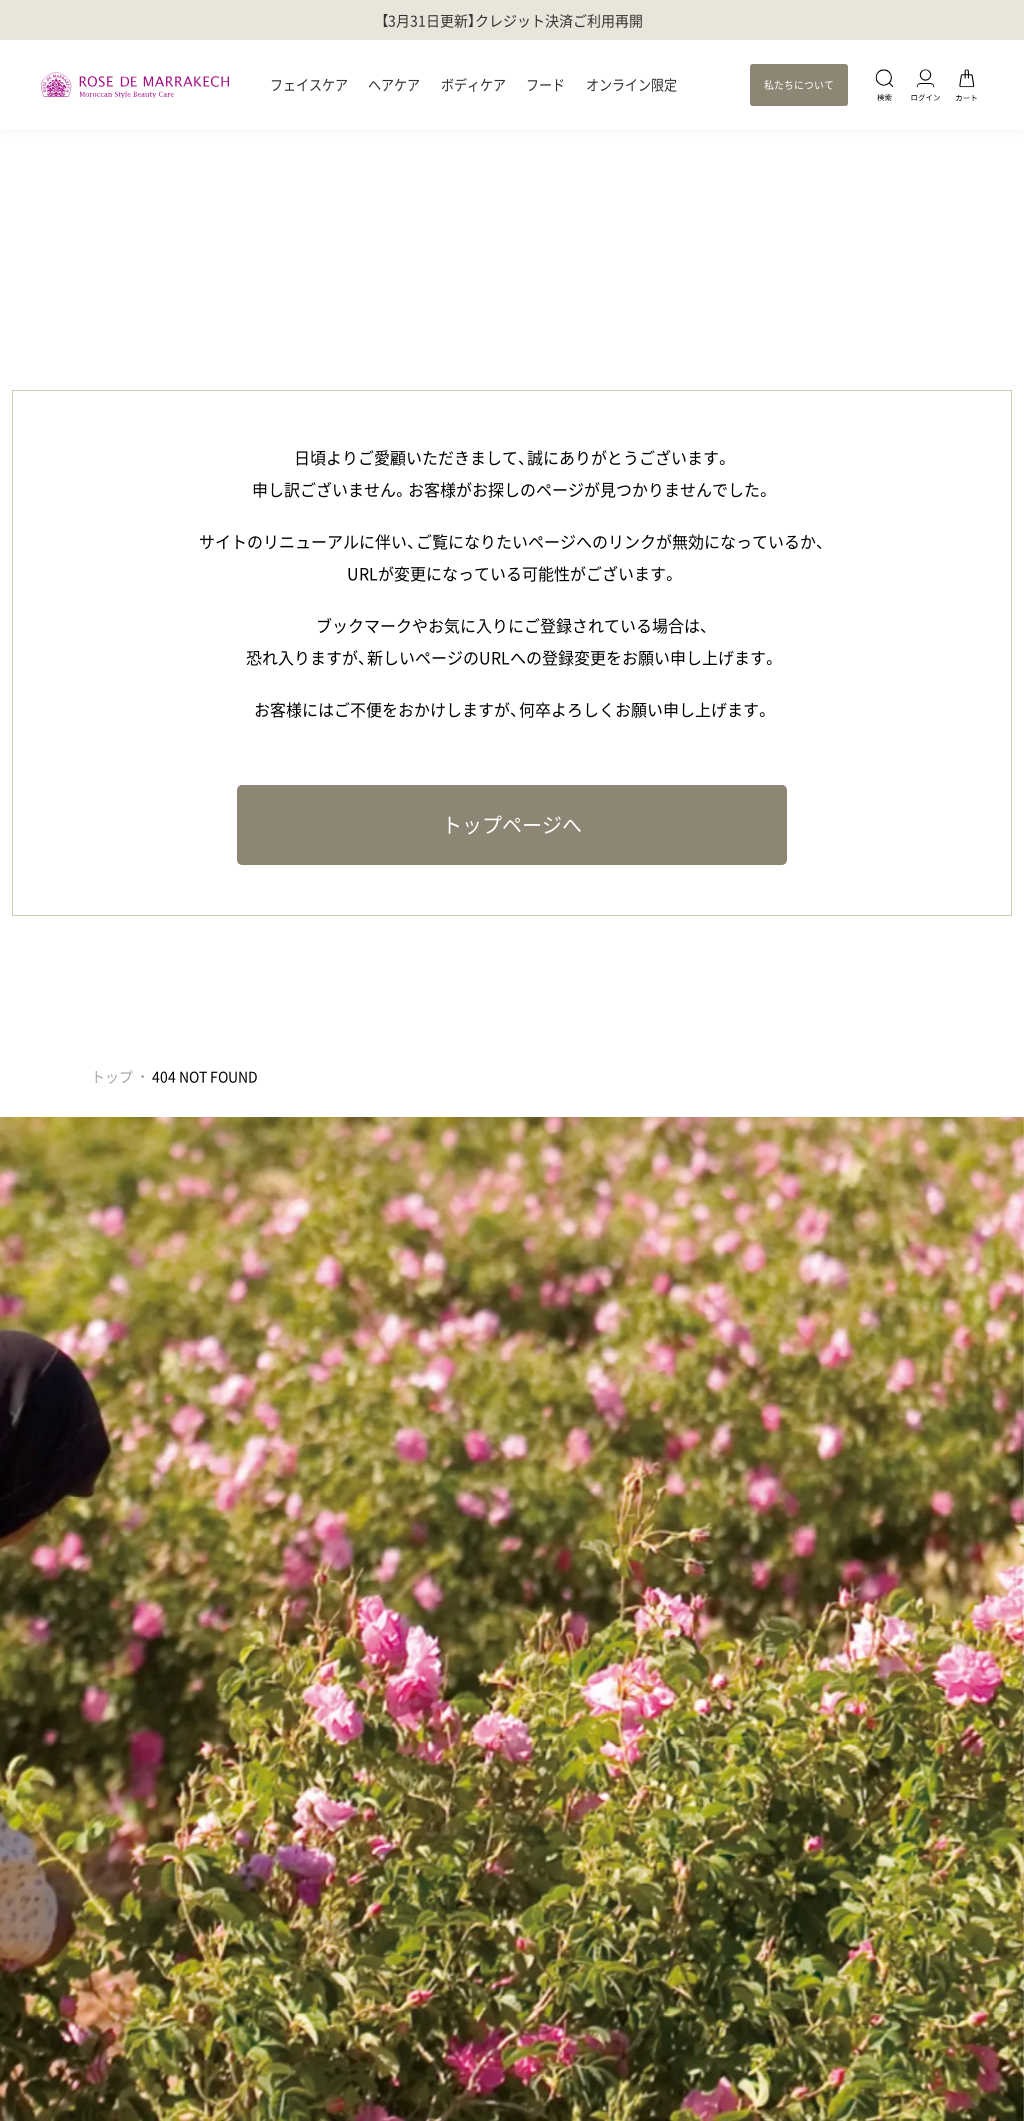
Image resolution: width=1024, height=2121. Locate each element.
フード (545, 84)
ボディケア (473, 84)
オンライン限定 (631, 84)
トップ (112, 1076)
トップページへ (512, 824)
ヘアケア (394, 84)
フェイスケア (309, 84)
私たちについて (799, 85)
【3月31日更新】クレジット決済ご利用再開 (512, 20)
